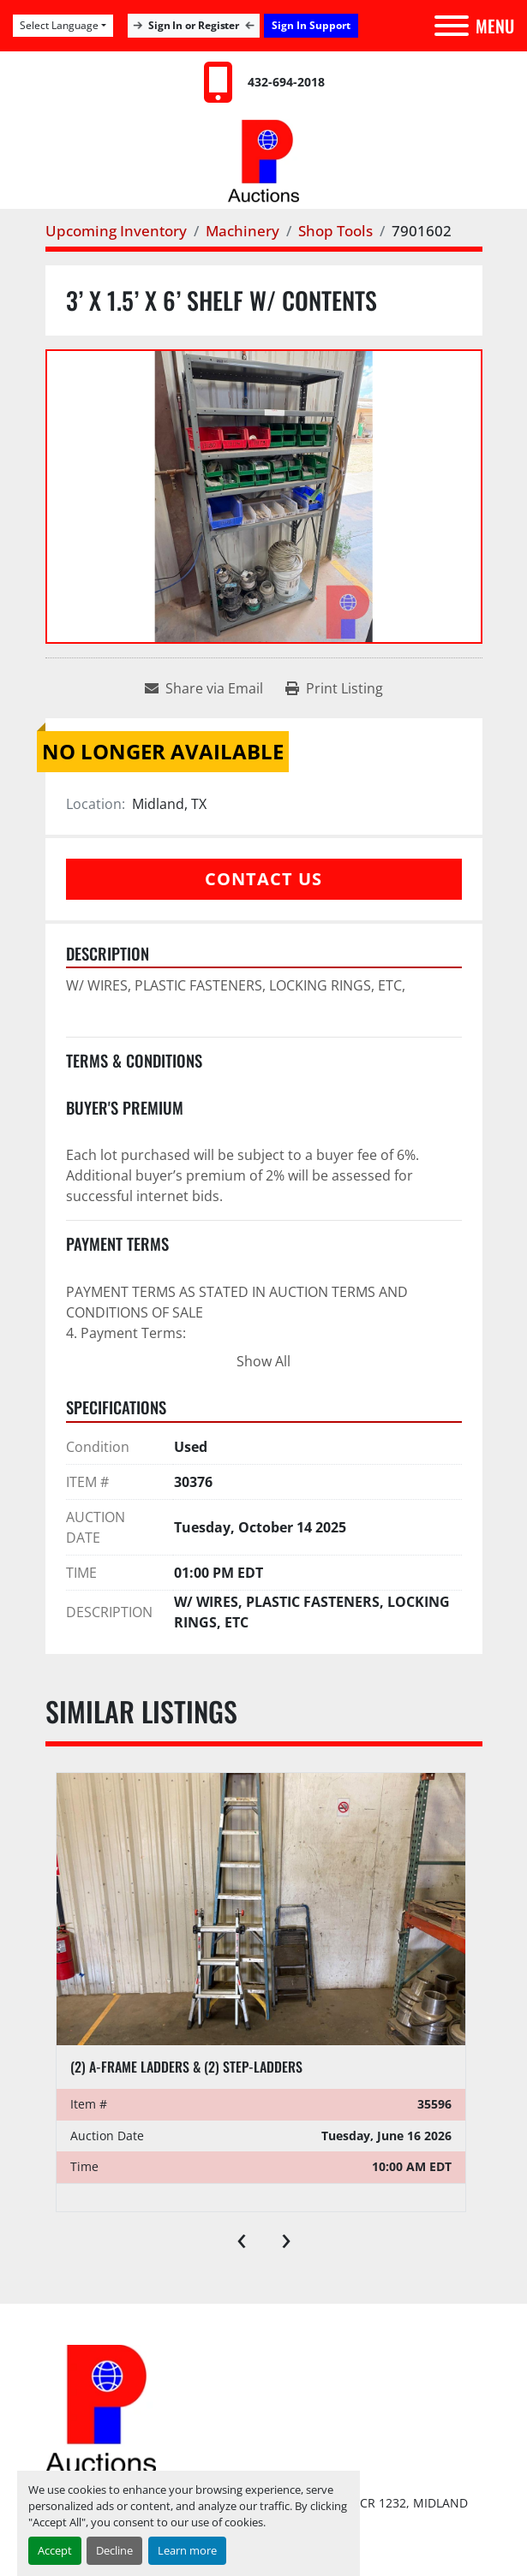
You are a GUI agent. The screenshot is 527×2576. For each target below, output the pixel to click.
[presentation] (242, 2237)
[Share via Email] (204, 688)
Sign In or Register (194, 25)
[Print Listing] (334, 688)
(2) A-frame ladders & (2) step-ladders (186, 2066)
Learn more (187, 2550)
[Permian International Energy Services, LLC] (101, 2408)
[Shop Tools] (335, 231)
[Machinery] (242, 231)
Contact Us (263, 878)
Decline (114, 2550)
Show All (263, 1361)
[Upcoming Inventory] (116, 231)
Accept (55, 2550)
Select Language (59, 25)
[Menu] (451, 25)
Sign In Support (311, 25)
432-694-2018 (286, 82)
